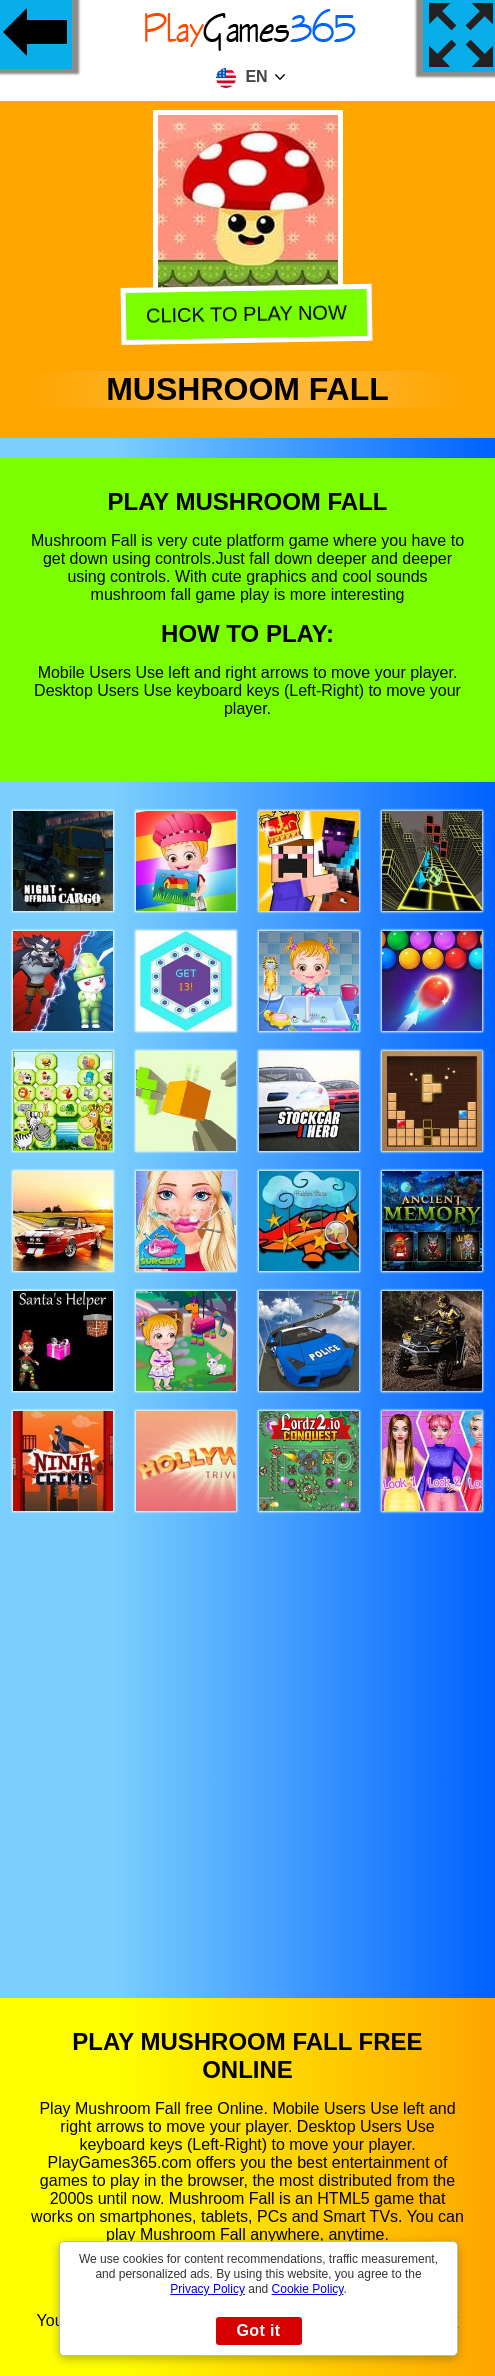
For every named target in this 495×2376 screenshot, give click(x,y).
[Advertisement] (248, 1736)
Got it (258, 2330)
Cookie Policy (308, 2289)
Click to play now (249, 312)
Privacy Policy (207, 2289)
